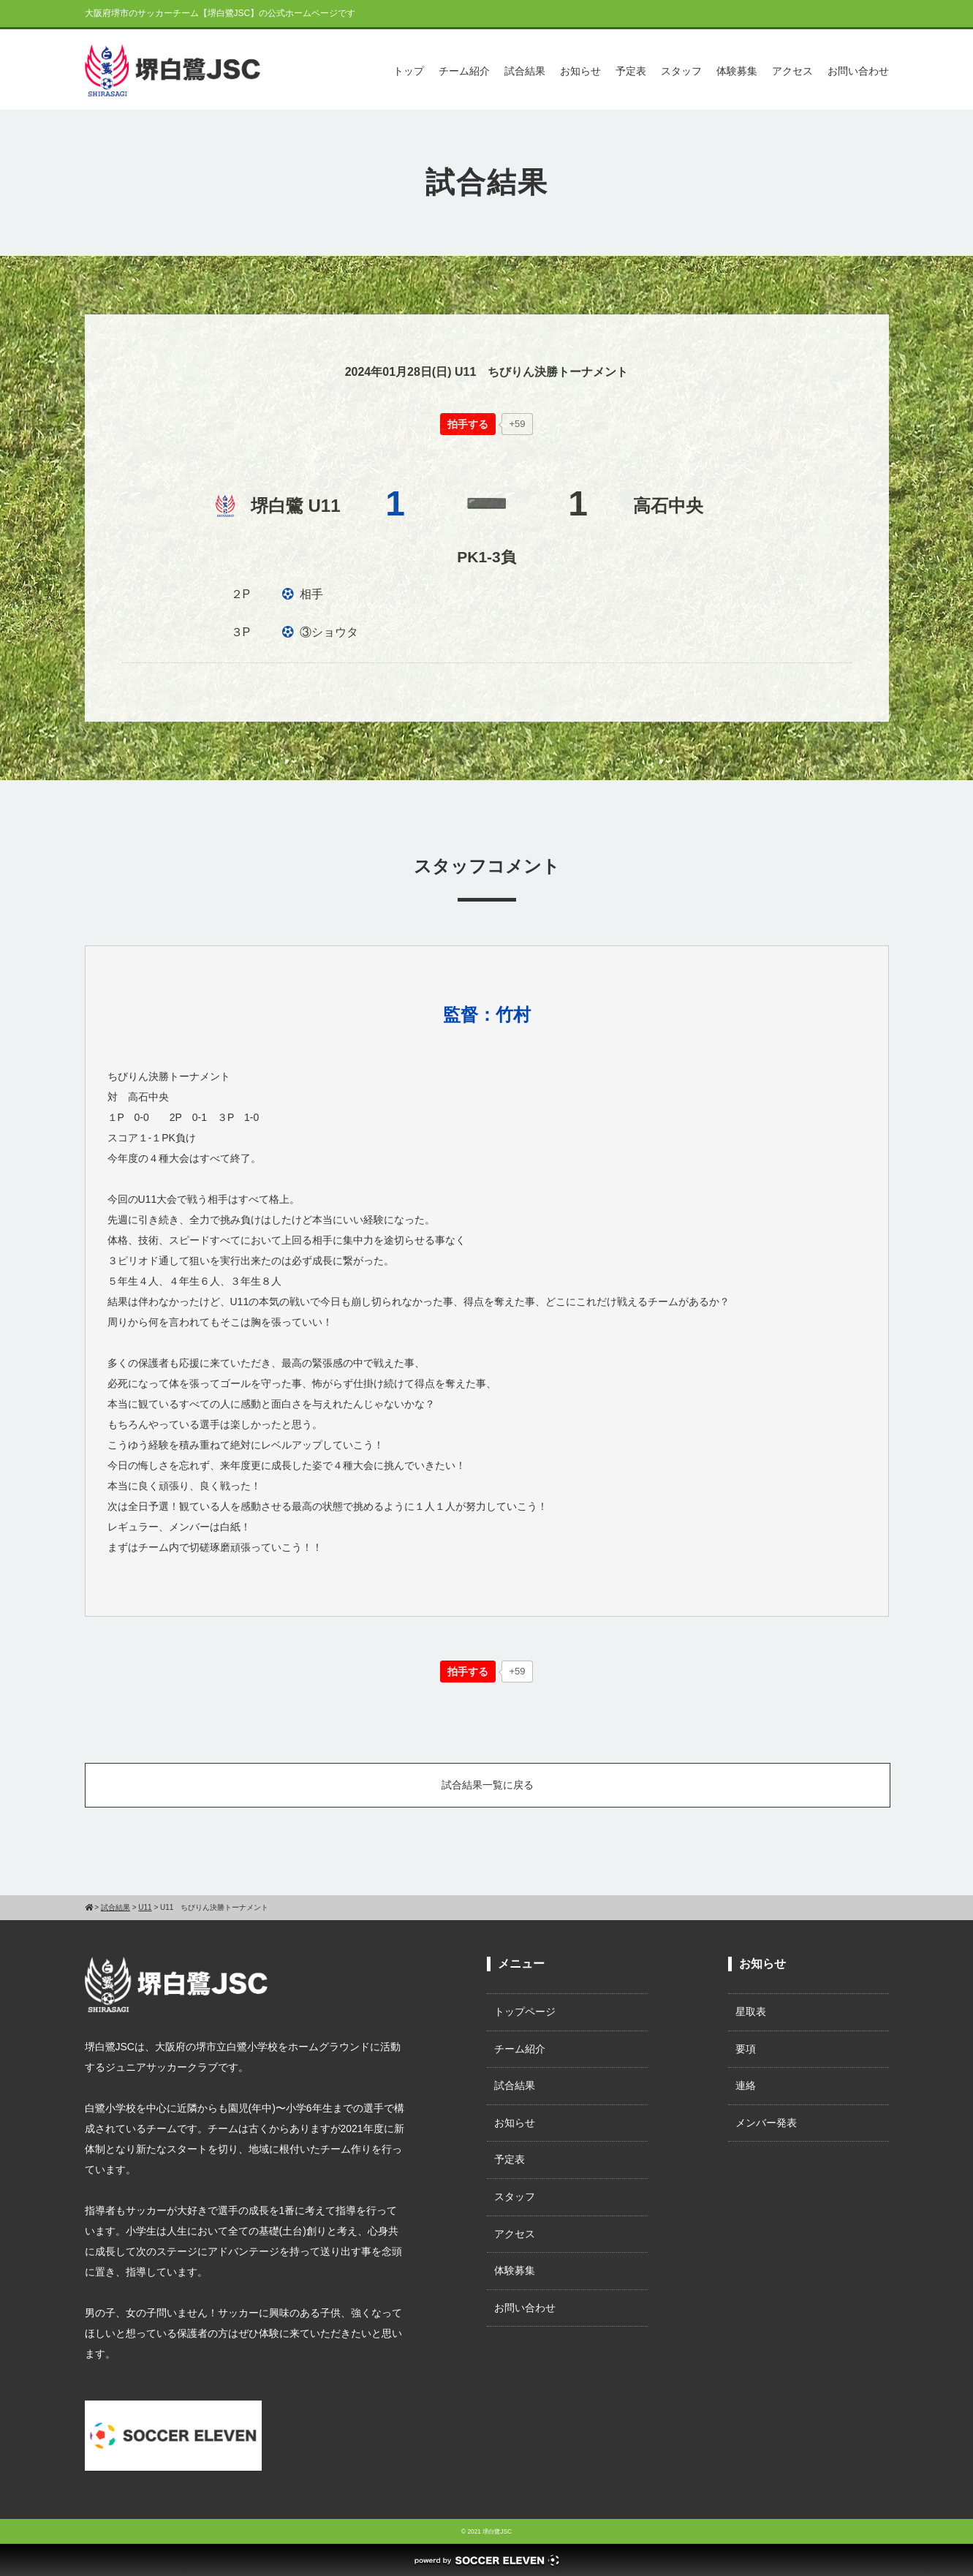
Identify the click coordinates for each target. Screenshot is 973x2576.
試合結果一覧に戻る (488, 1785)
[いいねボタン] (468, 424)
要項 (745, 2049)
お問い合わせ (858, 71)
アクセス (792, 71)
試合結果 (524, 71)
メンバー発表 (766, 2123)
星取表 (750, 2011)
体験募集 (736, 71)
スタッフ (681, 71)
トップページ (525, 2011)
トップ (408, 71)
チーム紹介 (464, 71)
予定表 (631, 71)
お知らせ (580, 71)
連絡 (745, 2085)
